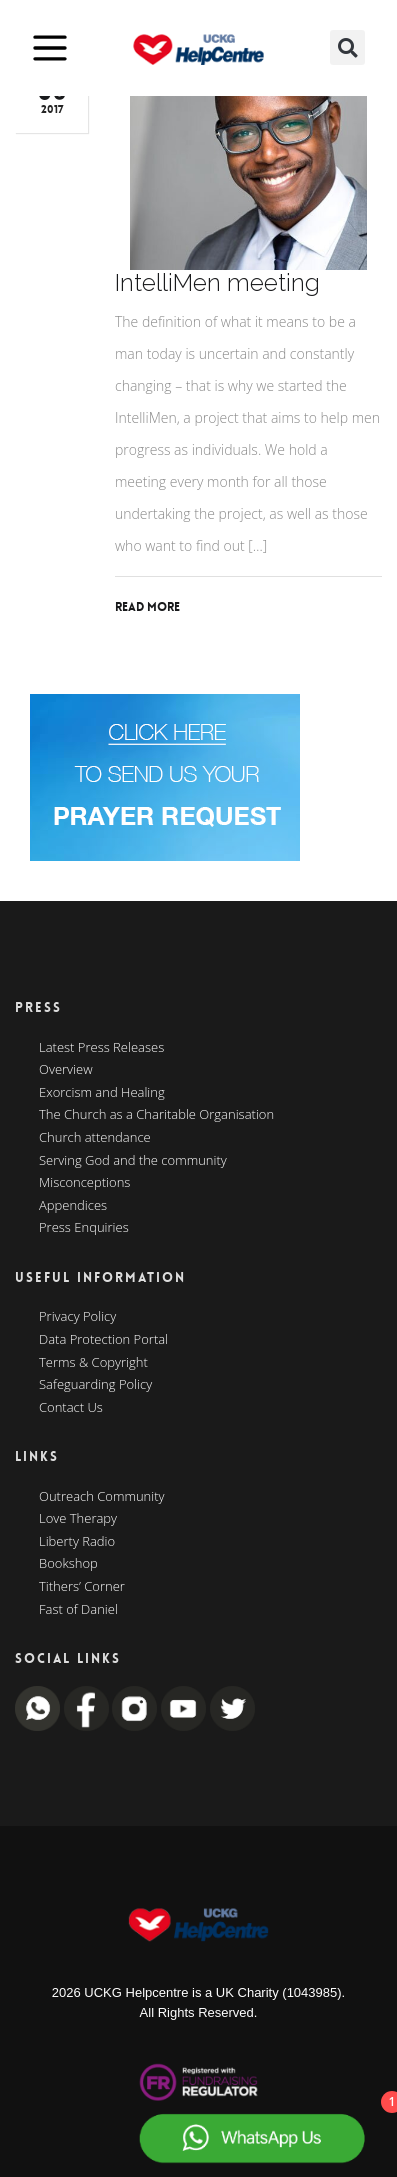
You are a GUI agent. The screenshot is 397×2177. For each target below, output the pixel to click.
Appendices (73, 1206)
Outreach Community (102, 1497)
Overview (66, 1070)
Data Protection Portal (103, 1340)
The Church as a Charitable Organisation (156, 1115)
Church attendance (95, 1138)
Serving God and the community (133, 1161)
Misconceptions (84, 1183)
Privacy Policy (77, 1317)
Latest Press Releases (101, 1048)
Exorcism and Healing (102, 1093)
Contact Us (71, 1408)
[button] (347, 47)
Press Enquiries (84, 1228)
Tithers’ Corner (82, 1587)
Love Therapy (78, 1519)
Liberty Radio (77, 1542)
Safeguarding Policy (95, 1385)
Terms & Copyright (93, 1363)
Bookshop (68, 1564)
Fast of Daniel (78, 1610)
